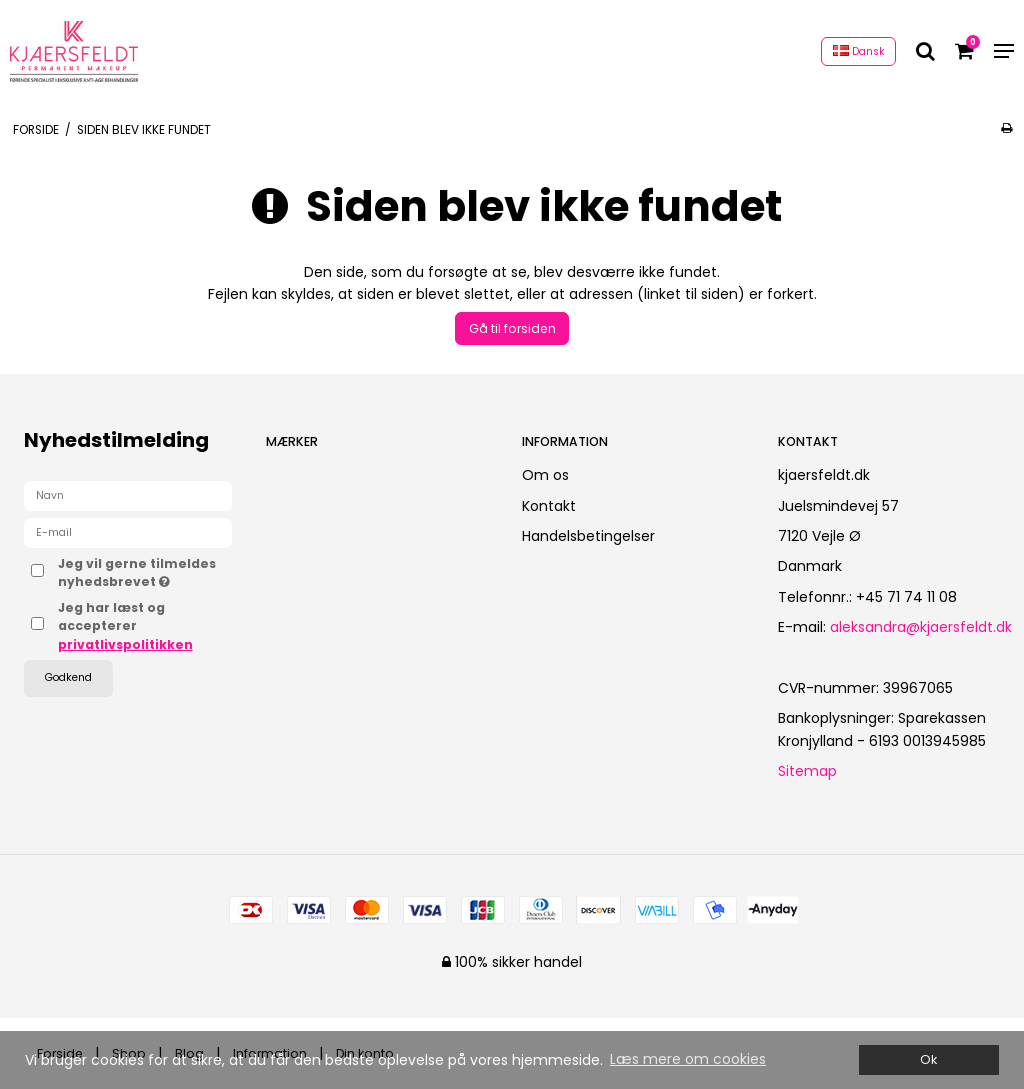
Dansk (859, 51)
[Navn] (128, 495)
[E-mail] (128, 532)
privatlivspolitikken (125, 644)
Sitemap (807, 771)
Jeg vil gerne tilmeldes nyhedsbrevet (145, 572)
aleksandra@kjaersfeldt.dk (921, 627)
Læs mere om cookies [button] (688, 1059)
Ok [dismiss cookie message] (928, 1059)
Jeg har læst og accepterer (125, 626)
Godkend (68, 677)
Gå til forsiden (512, 328)
